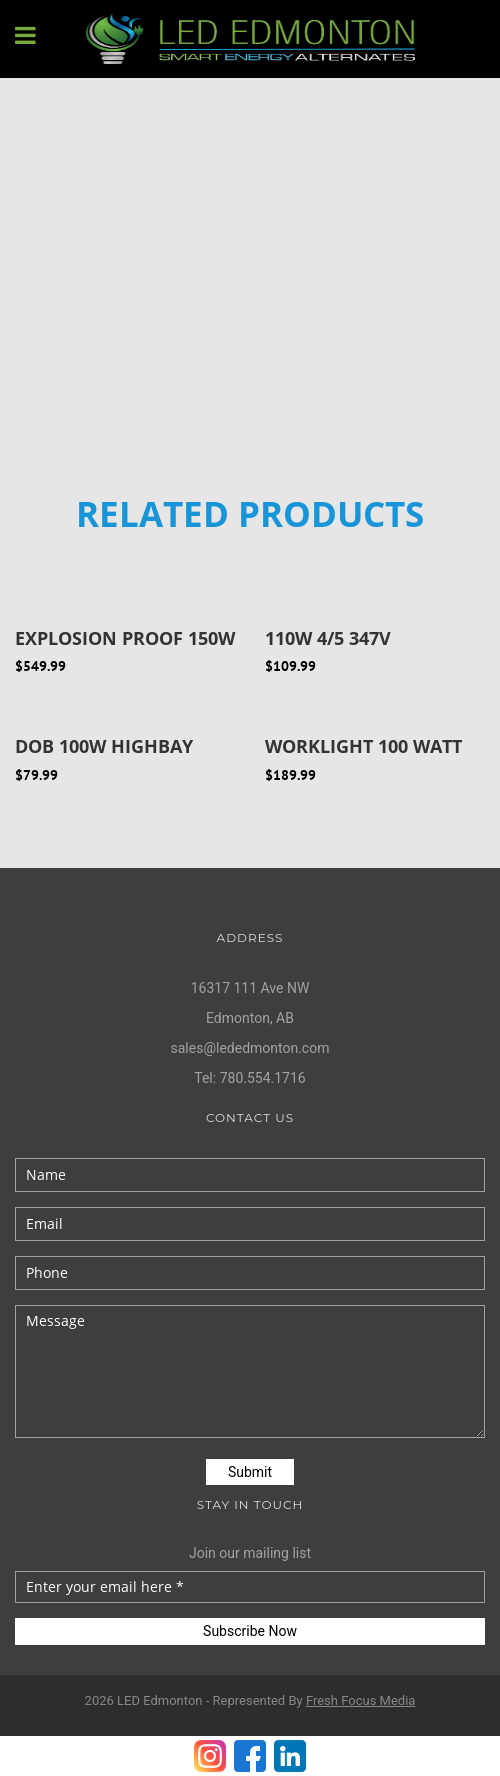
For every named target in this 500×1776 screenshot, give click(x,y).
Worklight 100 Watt (363, 746)
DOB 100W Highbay (104, 746)
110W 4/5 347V (328, 638)
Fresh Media (361, 1700)
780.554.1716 (263, 1078)
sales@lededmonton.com (250, 1048)
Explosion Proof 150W (125, 638)
